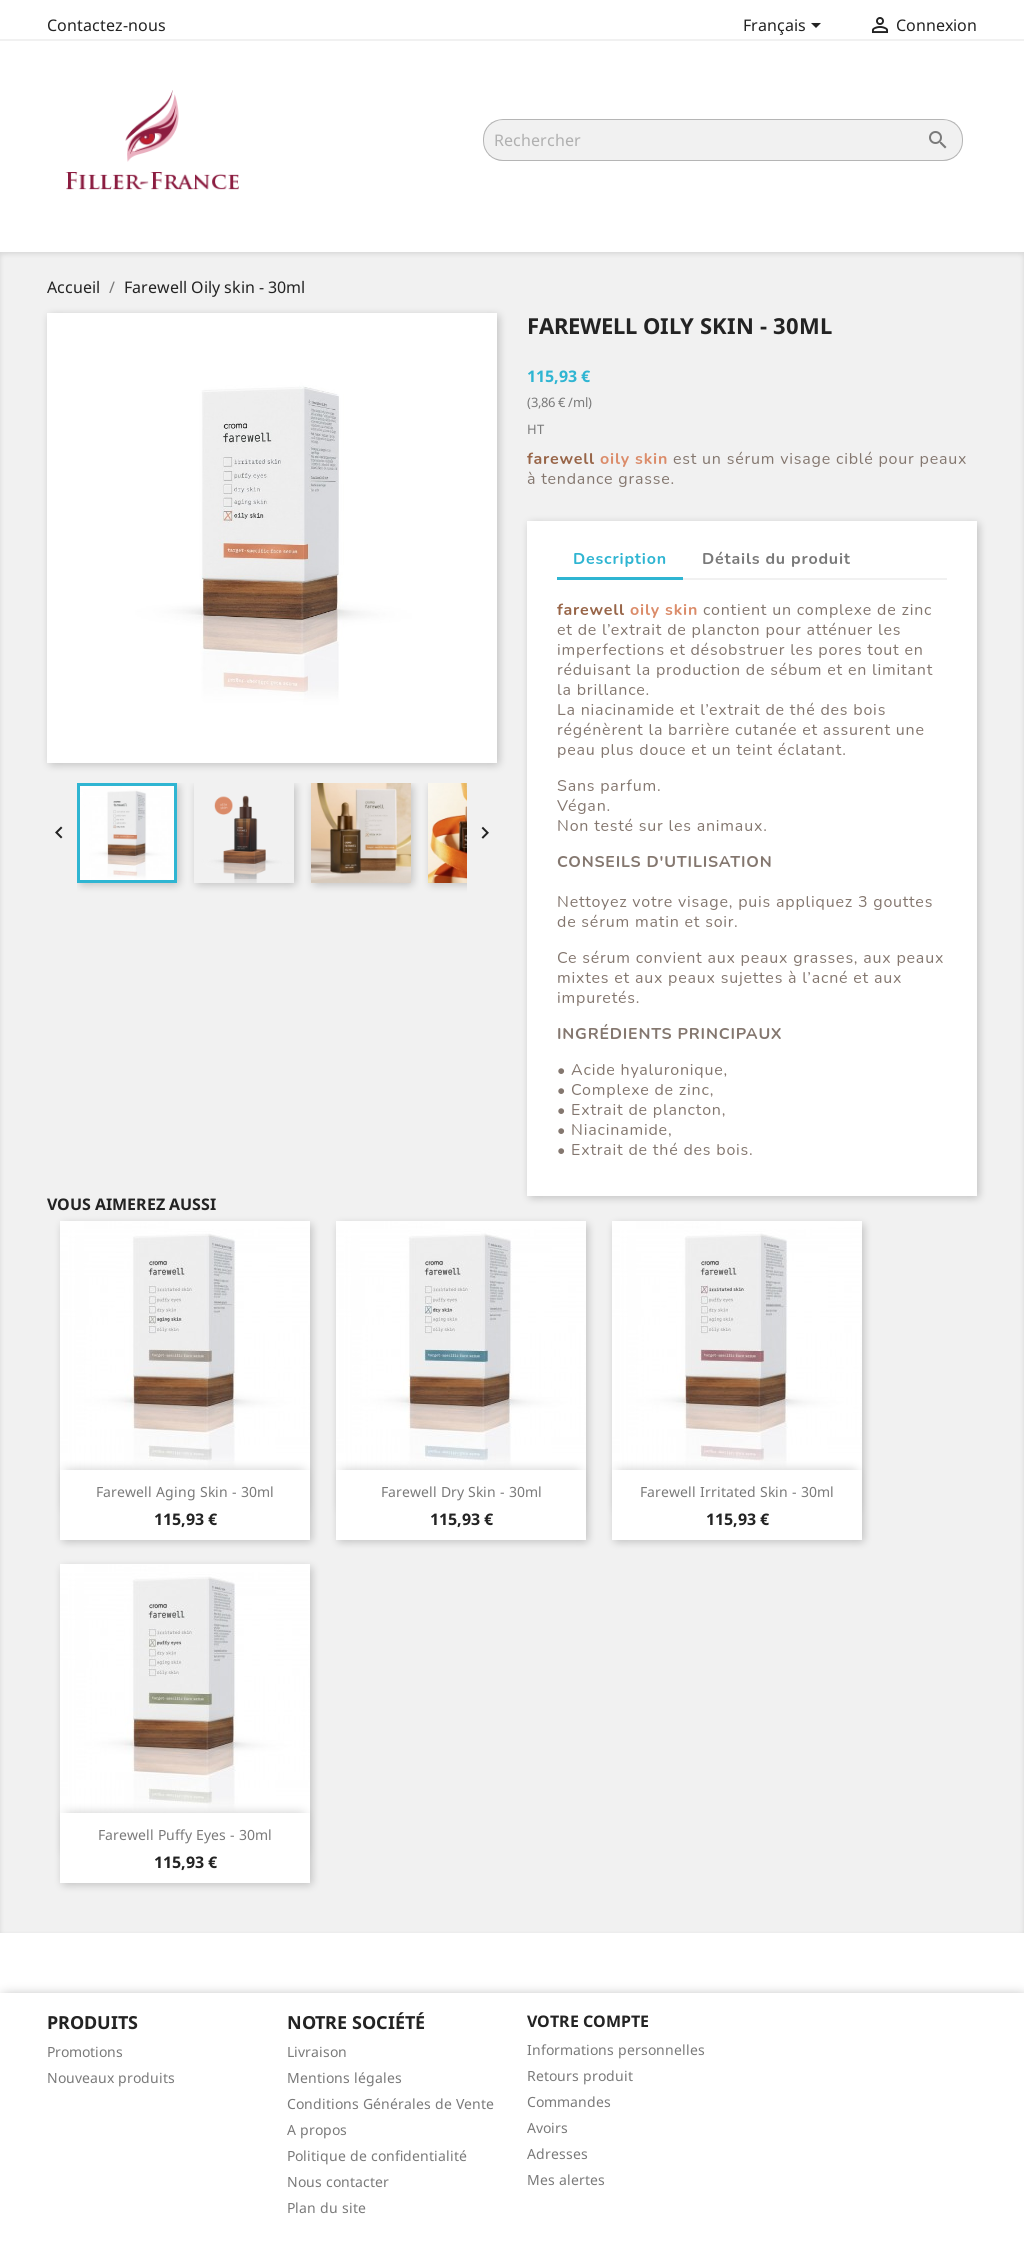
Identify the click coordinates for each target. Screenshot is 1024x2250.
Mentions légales (344, 2077)
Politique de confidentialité (377, 2155)
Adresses (557, 2153)
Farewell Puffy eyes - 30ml (185, 1834)
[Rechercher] (723, 140)
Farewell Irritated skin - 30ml (737, 1491)
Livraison (317, 2051)
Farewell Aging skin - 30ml (185, 1491)
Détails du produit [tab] (776, 559)
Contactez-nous (106, 25)
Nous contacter (338, 2181)
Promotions (85, 2051)
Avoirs (547, 2127)
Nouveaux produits (111, 2077)
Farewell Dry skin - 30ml (461, 1491)
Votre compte (588, 2021)
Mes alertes (566, 2179)
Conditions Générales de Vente (390, 2103)
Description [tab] (620, 559)
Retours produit (580, 2075)
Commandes (569, 2101)
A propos (317, 2129)
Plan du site (326, 2207)
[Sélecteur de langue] (785, 27)
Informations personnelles (616, 2049)
